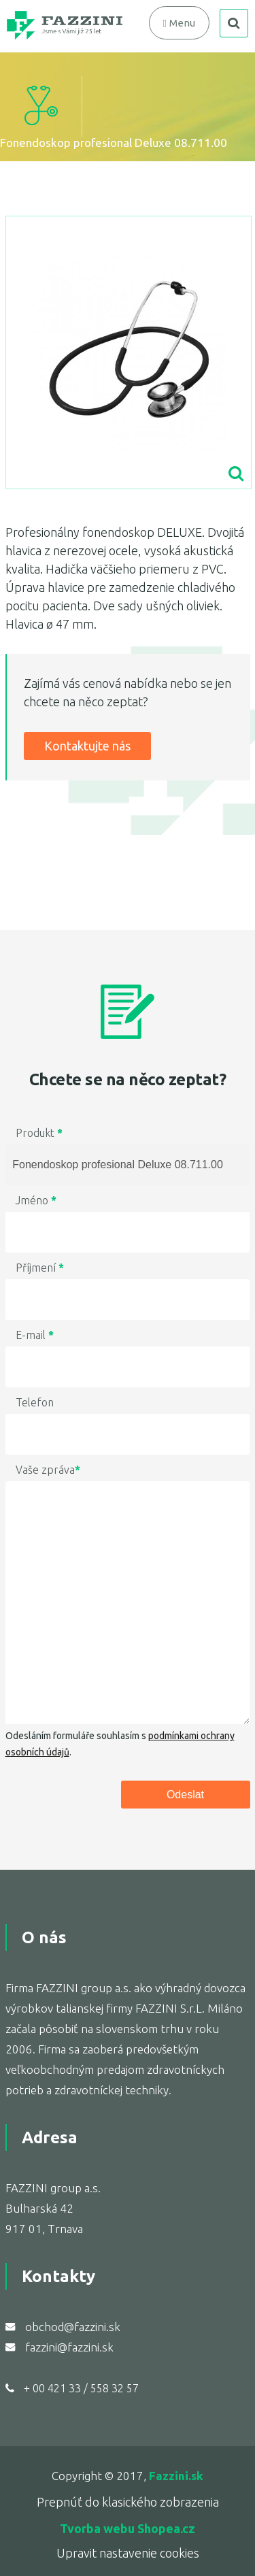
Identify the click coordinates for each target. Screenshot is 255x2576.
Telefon (35, 1402)
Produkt (39, 1133)
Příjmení (40, 1267)
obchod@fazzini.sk (72, 2326)
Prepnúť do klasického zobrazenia (128, 2502)
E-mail (35, 1335)
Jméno (36, 1200)
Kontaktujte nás (87, 746)
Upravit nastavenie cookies (127, 2553)
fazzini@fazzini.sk (69, 2347)
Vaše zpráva (48, 1470)
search (234, 23)
